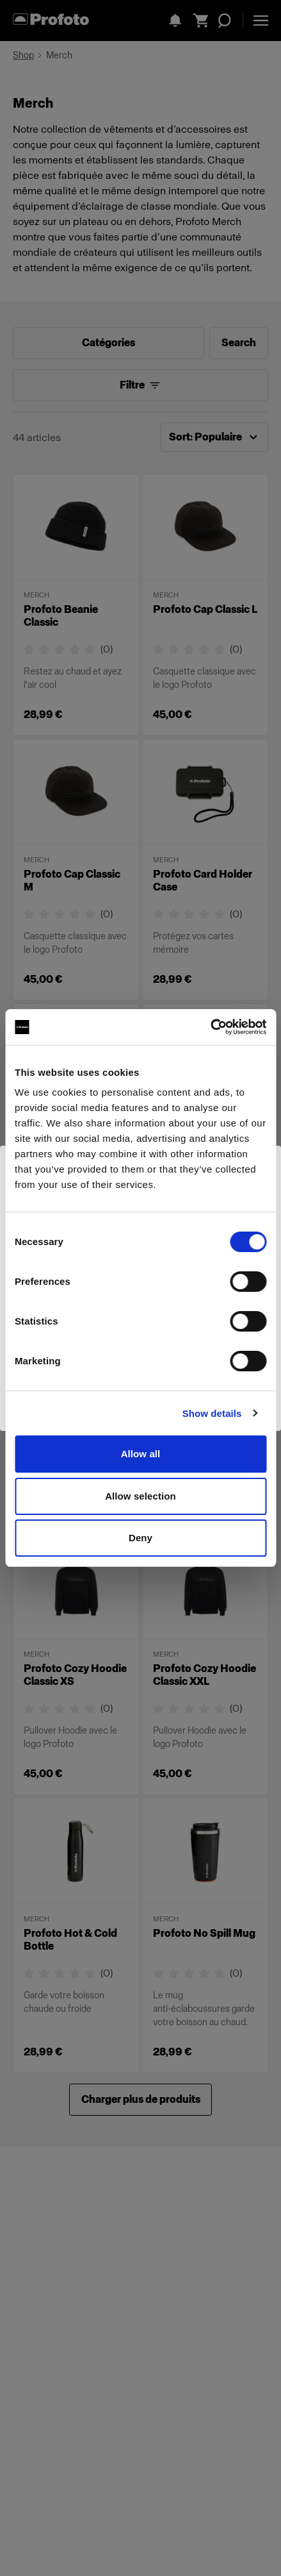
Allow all (141, 1453)
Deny (140, 1537)
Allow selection (140, 1496)
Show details (212, 1413)
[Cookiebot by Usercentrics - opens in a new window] (210, 1027)
